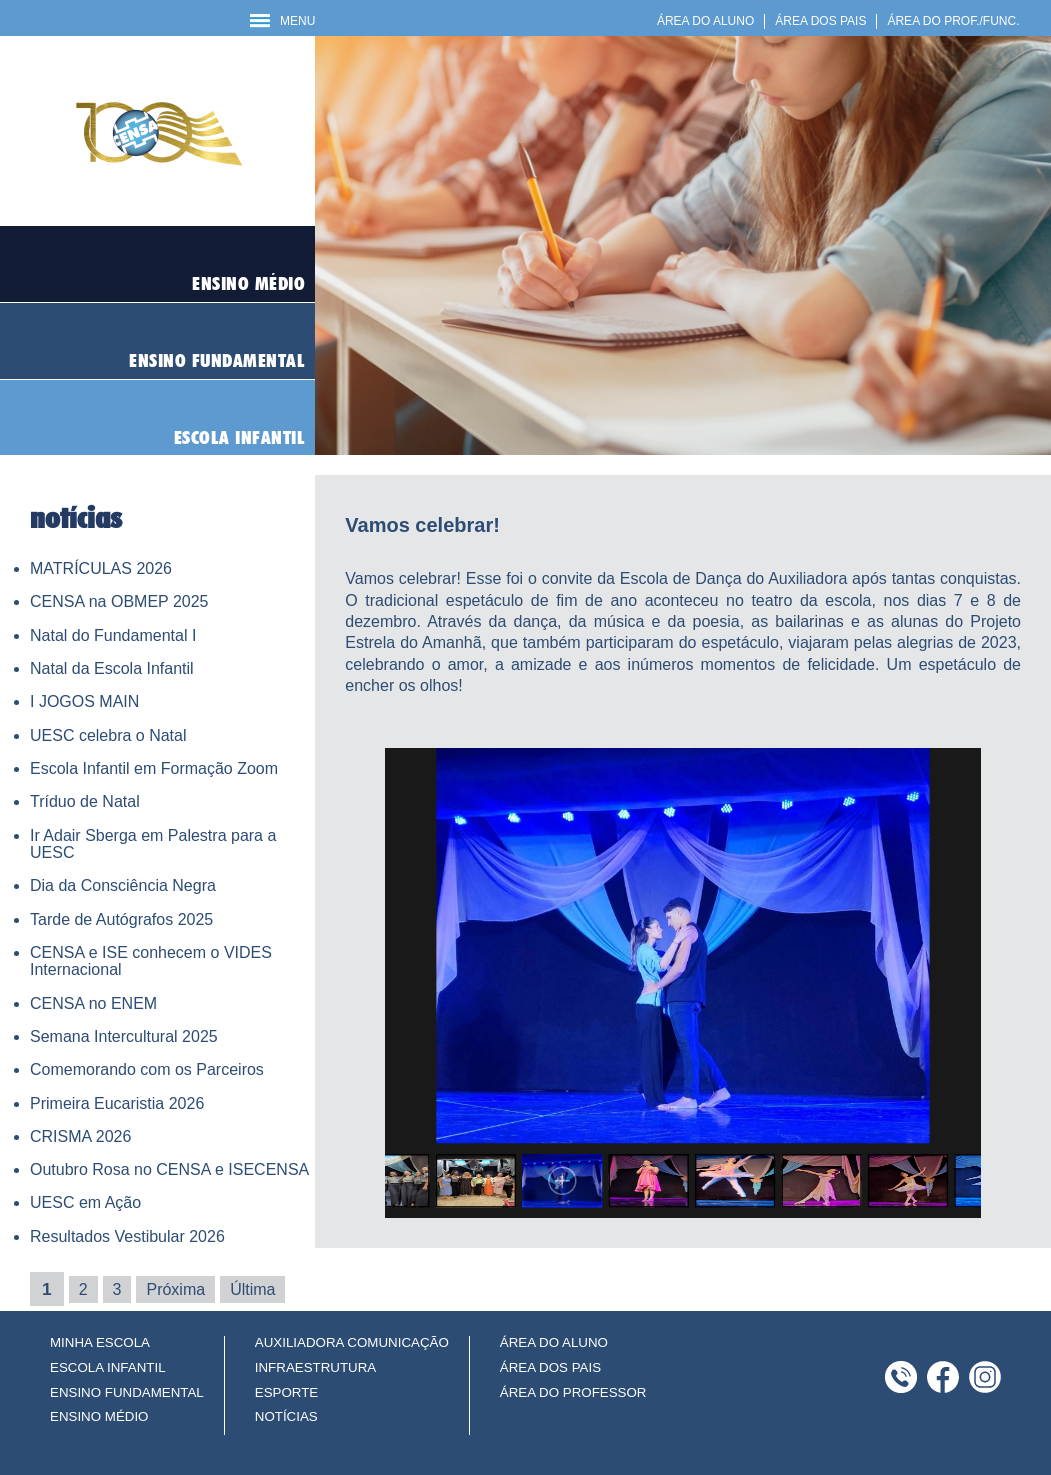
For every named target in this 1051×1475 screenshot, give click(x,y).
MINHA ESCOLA (100, 1342)
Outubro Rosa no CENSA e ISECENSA (169, 1169)
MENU (282, 21)
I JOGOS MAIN (84, 701)
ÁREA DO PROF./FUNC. (953, 21)
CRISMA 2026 (80, 1136)
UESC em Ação (85, 1202)
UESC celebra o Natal (108, 735)
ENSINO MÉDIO (99, 1416)
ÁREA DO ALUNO (705, 21)
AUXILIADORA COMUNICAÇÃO (352, 1342)
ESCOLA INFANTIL (108, 1367)
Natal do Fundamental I (113, 635)
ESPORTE (286, 1392)
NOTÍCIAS (286, 1416)
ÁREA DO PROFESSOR (573, 1392)
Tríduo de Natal (85, 801)
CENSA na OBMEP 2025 (119, 601)
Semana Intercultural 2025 (124, 1036)
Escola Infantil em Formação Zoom (154, 768)
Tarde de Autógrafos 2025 (121, 919)
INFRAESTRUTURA (315, 1367)
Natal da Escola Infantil (112, 668)
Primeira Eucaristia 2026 (117, 1103)
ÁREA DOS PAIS (820, 21)
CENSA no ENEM (93, 1003)
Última (252, 1289)
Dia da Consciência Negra (123, 885)
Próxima (175, 1289)
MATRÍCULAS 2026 (101, 568)
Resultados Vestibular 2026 (127, 1236)
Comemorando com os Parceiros (147, 1069)
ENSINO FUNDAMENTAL (127, 1392)
